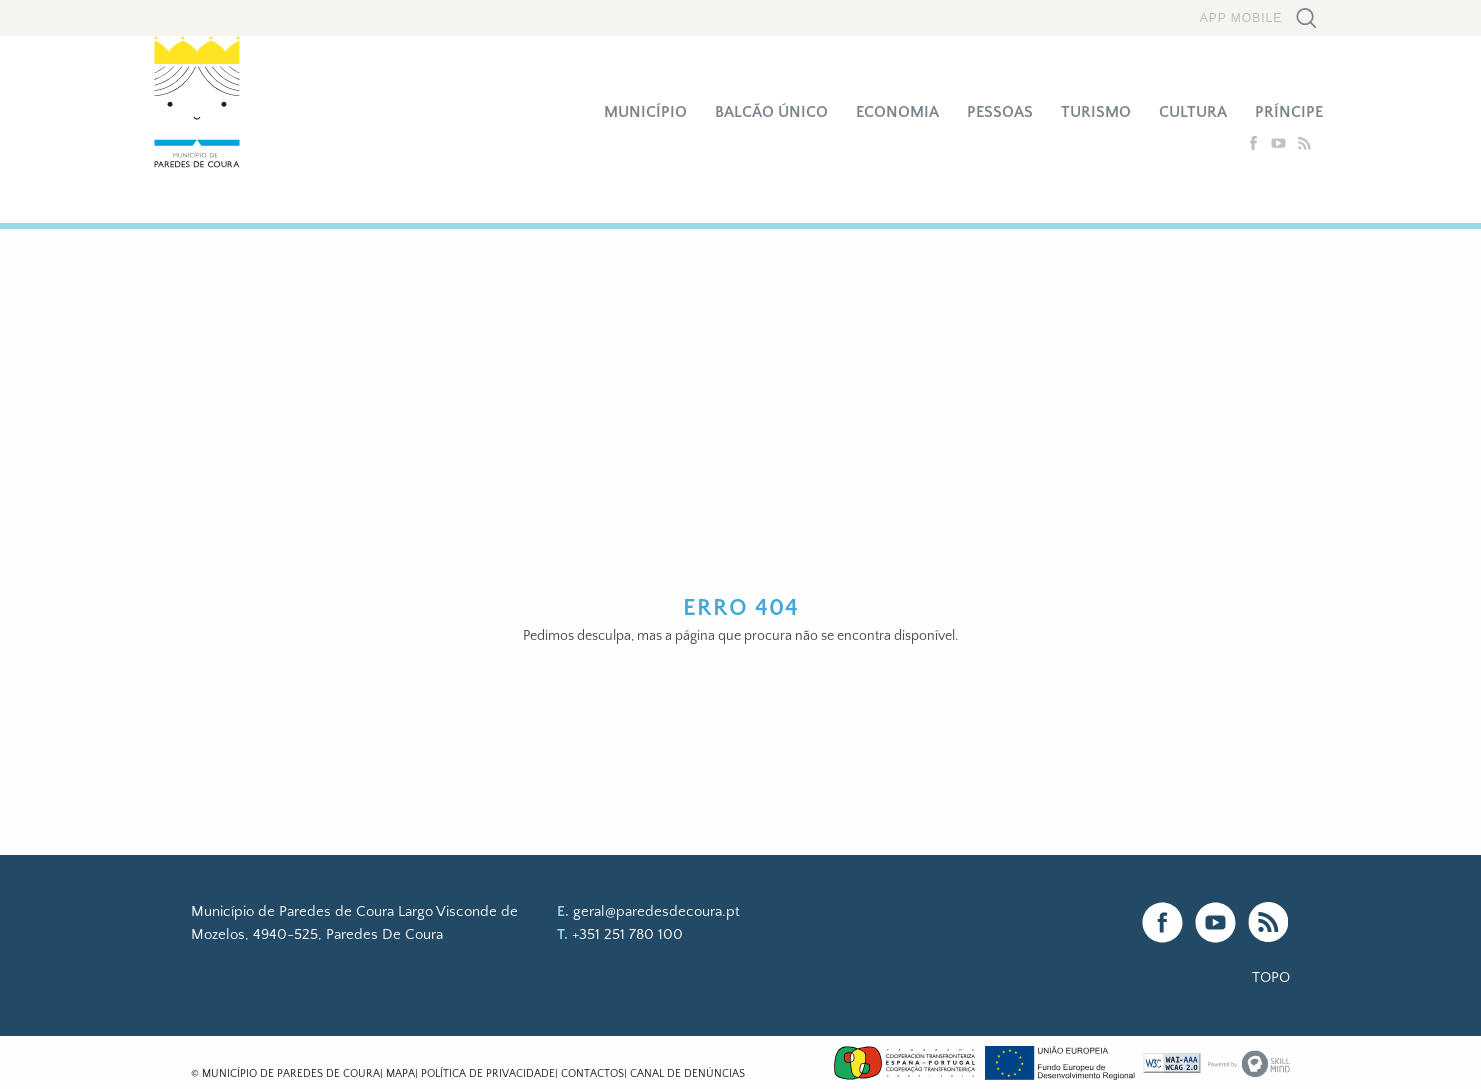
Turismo (1096, 112)
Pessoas (1000, 112)
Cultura (1193, 112)
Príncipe (1289, 112)
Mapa (400, 1074)
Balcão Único (771, 112)
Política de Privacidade (488, 1074)
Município (645, 112)
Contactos (592, 1074)
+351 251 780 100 (627, 934)
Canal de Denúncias (687, 1074)
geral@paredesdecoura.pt (656, 911)
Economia (897, 112)
